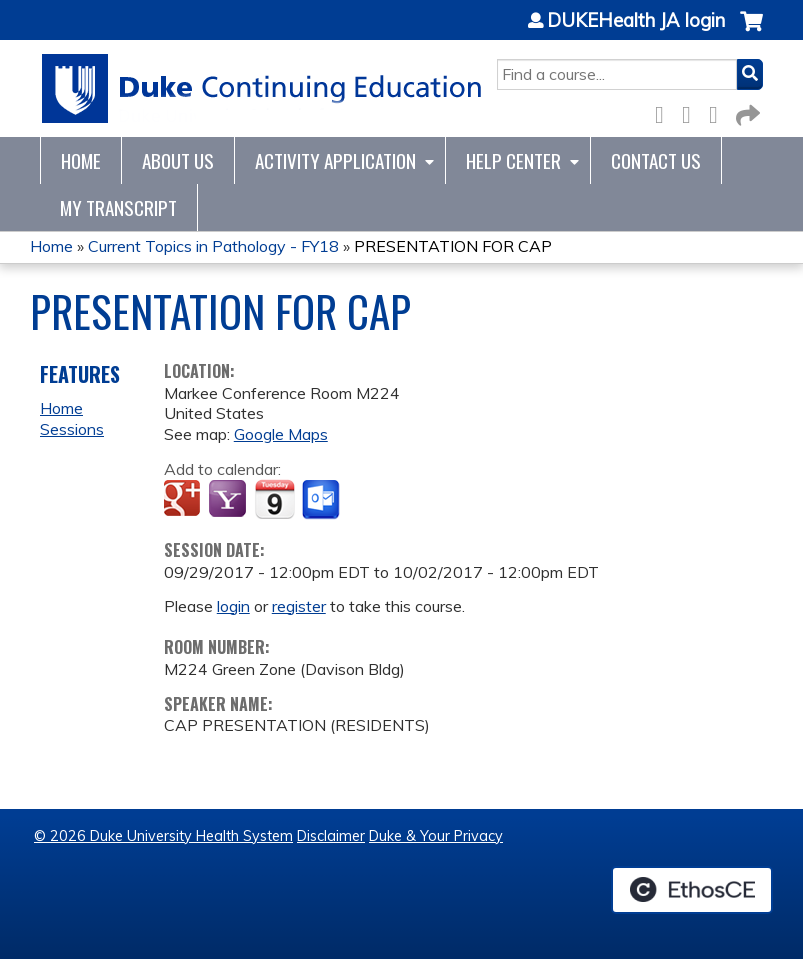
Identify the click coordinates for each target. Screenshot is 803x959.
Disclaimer (331, 836)
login (233, 606)
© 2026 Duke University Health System (163, 836)
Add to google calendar (184, 500)
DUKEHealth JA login (636, 21)
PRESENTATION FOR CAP (453, 246)
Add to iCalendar (274, 499)
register (299, 606)
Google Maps (281, 434)
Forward (746, 111)
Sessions (72, 429)
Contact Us (656, 160)
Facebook (665, 111)
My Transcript (118, 207)
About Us (178, 160)
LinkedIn (719, 111)
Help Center (513, 160)
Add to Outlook (322, 500)
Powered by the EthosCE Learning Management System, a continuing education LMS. (692, 890)
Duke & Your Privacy (436, 836)
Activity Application (335, 160)
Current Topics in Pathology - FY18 (213, 246)
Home (81, 160)
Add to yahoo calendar (229, 500)
